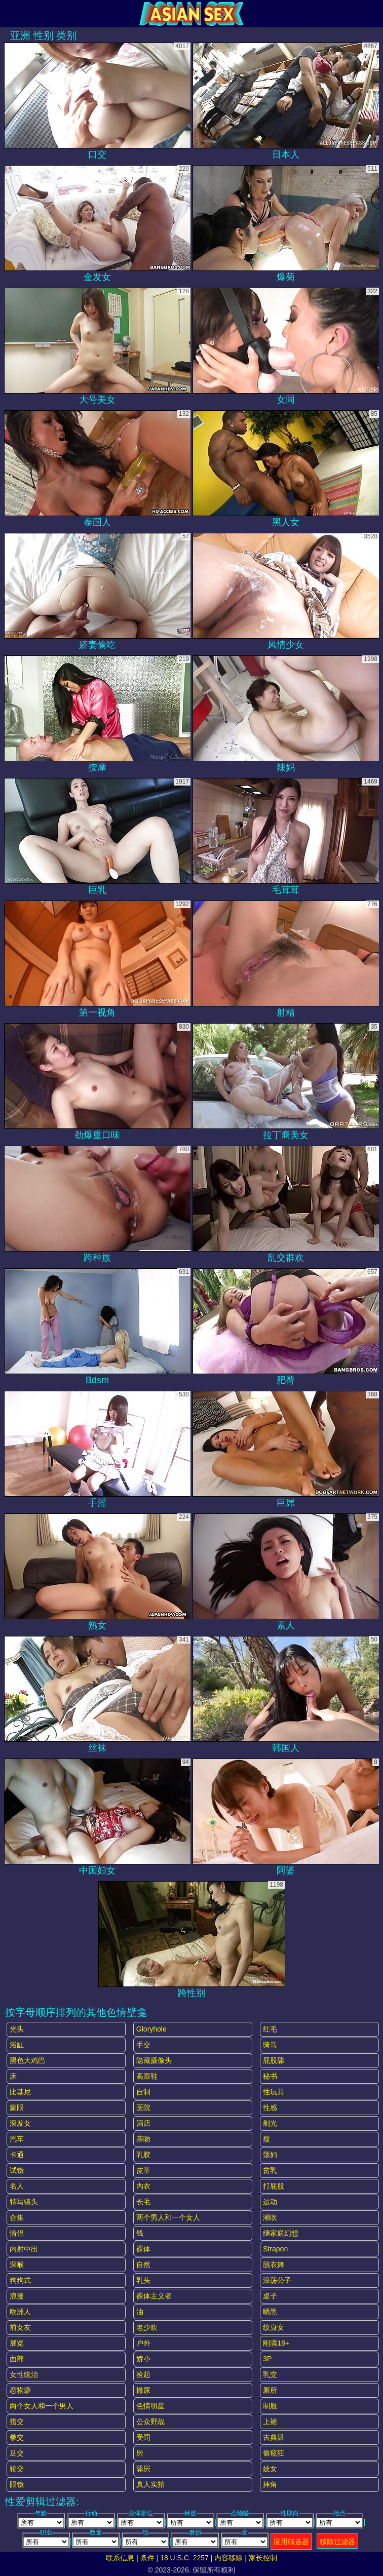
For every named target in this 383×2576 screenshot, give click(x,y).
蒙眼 (17, 2107)
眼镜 (17, 2484)
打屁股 (273, 2186)
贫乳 (270, 2170)
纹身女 (273, 2327)
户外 (143, 2343)
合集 (17, 2217)
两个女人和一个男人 (41, 2406)
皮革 (143, 2170)
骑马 (270, 2045)
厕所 (270, 2390)
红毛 (270, 2029)
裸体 (143, 2249)
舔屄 (143, 2469)
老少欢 (147, 2327)
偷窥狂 (273, 2453)
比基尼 (20, 2092)
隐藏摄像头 (154, 2060)
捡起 (143, 2374)
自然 (143, 2264)
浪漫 (17, 2296)
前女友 (20, 2327)
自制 (143, 2092)
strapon (275, 2249)
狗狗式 (20, 2280)
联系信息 (120, 2558)
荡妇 (270, 2155)
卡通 (17, 2155)
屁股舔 (273, 2060)
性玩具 (273, 2092)
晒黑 (270, 2312)
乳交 (270, 2374)
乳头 (143, 2280)
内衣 (143, 2186)
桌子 (270, 2296)
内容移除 (228, 2558)
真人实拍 (150, 2484)
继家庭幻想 (280, 2233)
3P (267, 2359)
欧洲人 (20, 2312)
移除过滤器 (337, 2542)
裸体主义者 (154, 2296)
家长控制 (263, 2558)
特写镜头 (24, 2202)
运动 (270, 2202)
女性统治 (24, 2374)
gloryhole (151, 2029)
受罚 (143, 2437)
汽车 (17, 2139)
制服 (270, 2406)
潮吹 (270, 2217)
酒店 (143, 2123)
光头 (17, 2029)
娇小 (143, 2359)
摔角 (270, 2484)
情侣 (17, 2233)
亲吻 (143, 2139)
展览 (17, 2343)
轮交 (17, 2469)
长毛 (143, 2202)
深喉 (17, 2264)
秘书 (270, 2076)
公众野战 (150, 2421)
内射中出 (24, 2249)
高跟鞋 (147, 2076)
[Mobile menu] (9, 14)
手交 (143, 2045)
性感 (270, 2107)
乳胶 (143, 2155)
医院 (143, 2107)
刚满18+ (276, 2343)
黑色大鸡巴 (27, 2060)
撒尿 (143, 2390)
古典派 (273, 2437)
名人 (17, 2186)
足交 (17, 2453)
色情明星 (150, 2406)
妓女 (270, 2469)
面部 (17, 2359)
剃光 (270, 2123)
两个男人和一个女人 (168, 2217)
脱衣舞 (273, 2264)
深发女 (20, 2123)
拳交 (17, 2437)
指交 (17, 2421)
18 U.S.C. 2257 (184, 2558)
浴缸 (17, 2045)
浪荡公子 (277, 2280)
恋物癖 (20, 2390)
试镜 (17, 2170)
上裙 (270, 2421)
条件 (147, 2558)
